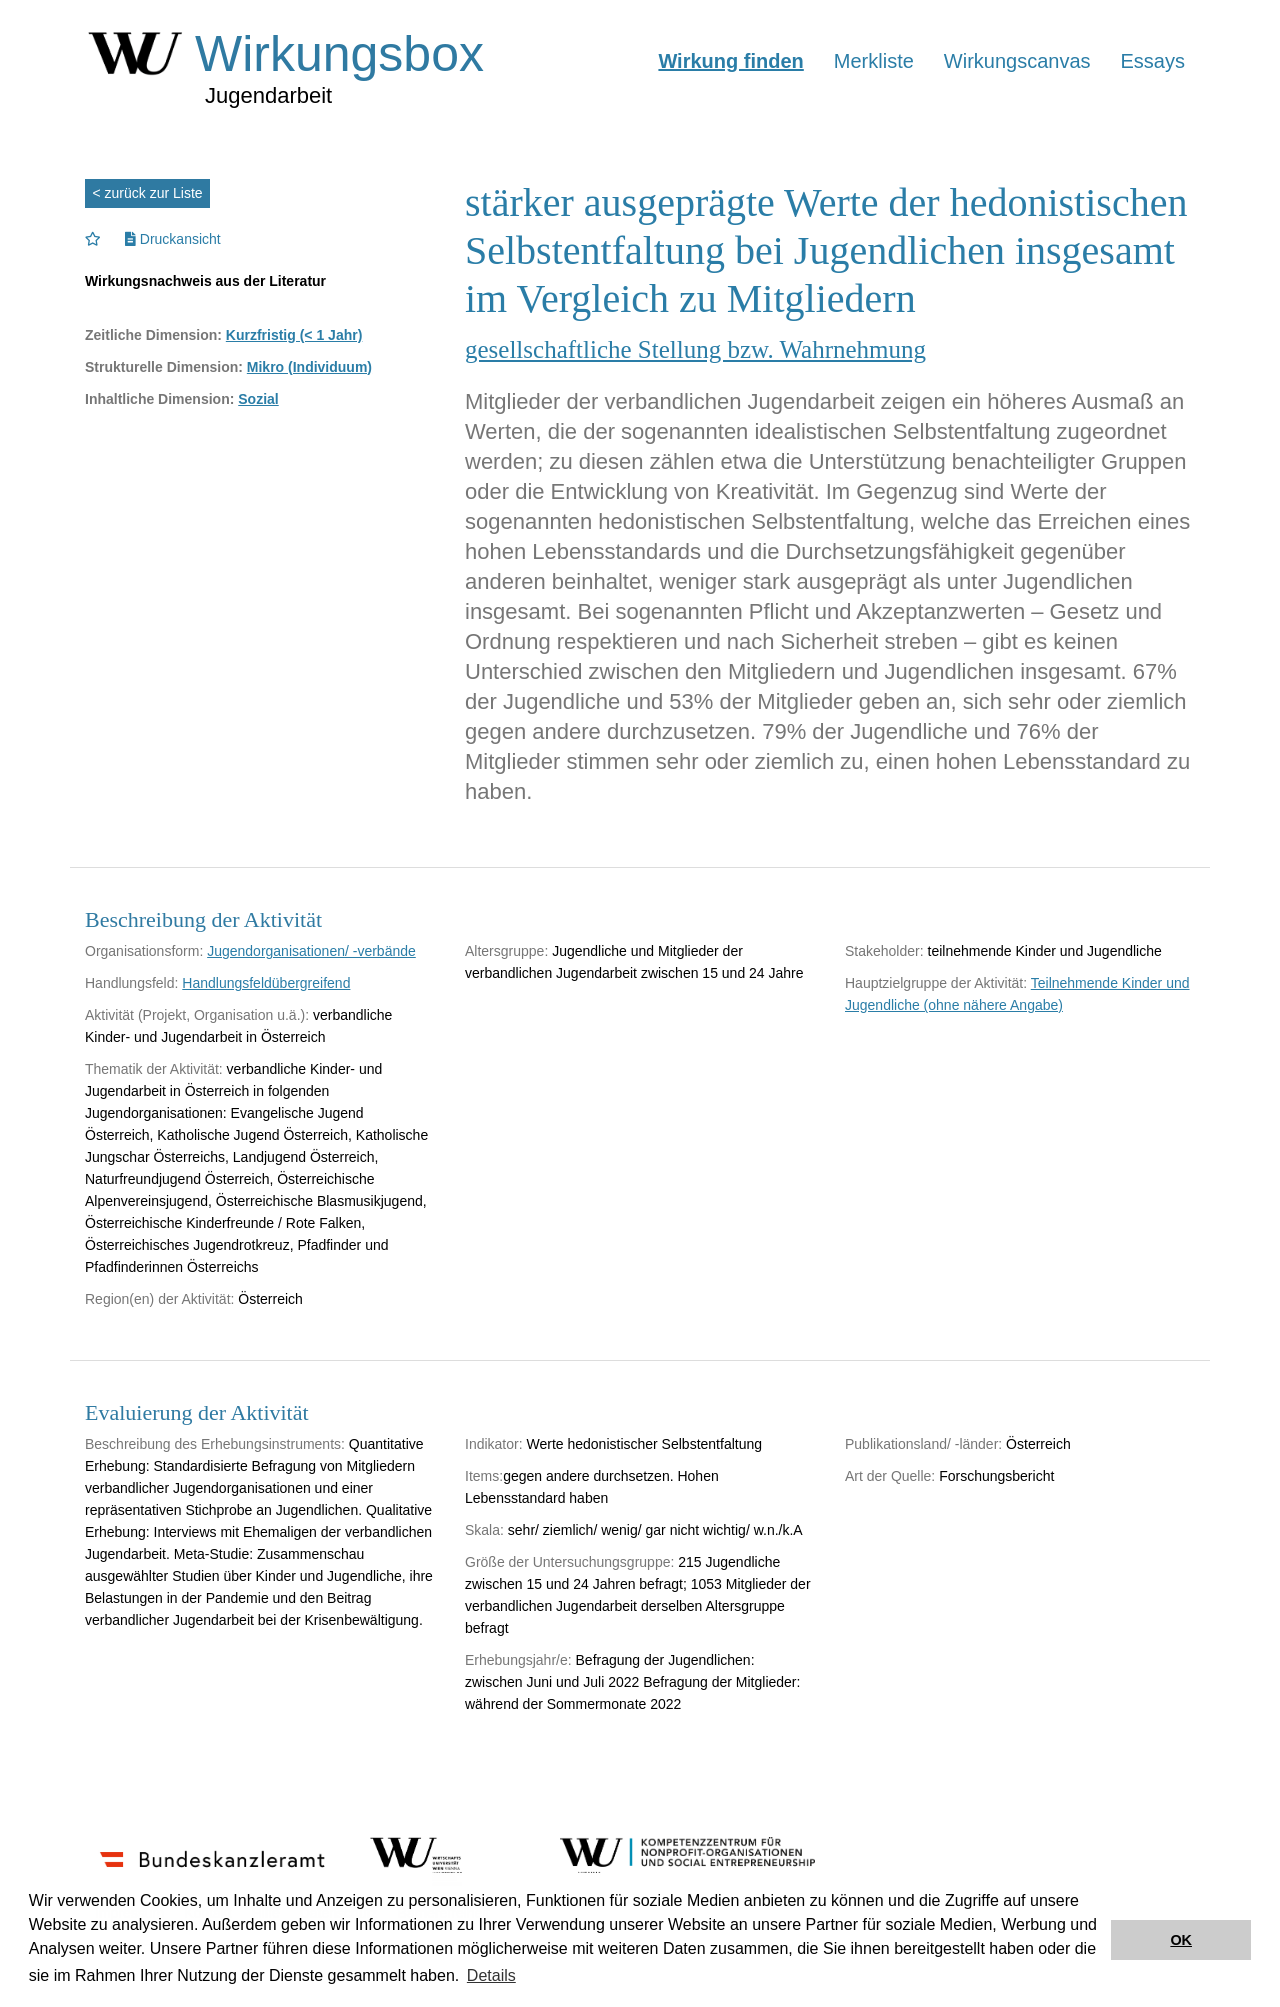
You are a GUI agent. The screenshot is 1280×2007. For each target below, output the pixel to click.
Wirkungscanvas (1017, 61)
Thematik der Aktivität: (154, 1069)
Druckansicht (173, 239)
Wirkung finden (730, 61)
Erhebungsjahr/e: (518, 1660)
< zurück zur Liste (148, 193)
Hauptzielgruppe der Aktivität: (936, 983)
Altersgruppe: (506, 951)
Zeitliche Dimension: (153, 335)
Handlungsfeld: (131, 983)
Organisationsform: (144, 951)
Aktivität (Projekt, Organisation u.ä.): (197, 1015)
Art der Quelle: (890, 1476)
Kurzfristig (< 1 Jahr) (294, 335)
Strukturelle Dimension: (164, 367)
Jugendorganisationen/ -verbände (311, 951)
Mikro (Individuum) (309, 367)
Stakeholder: (884, 951)
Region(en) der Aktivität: (159, 1299)
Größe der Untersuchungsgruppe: (569, 1562)
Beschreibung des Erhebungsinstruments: (215, 1444)
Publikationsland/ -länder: (923, 1444)
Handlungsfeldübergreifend (266, 983)
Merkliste (874, 61)
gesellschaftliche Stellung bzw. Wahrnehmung (695, 349)
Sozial (258, 399)
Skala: (484, 1530)
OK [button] (1181, 1940)
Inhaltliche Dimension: (159, 399)
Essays (1153, 61)
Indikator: (494, 1444)
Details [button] (491, 1975)
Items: (484, 1476)
